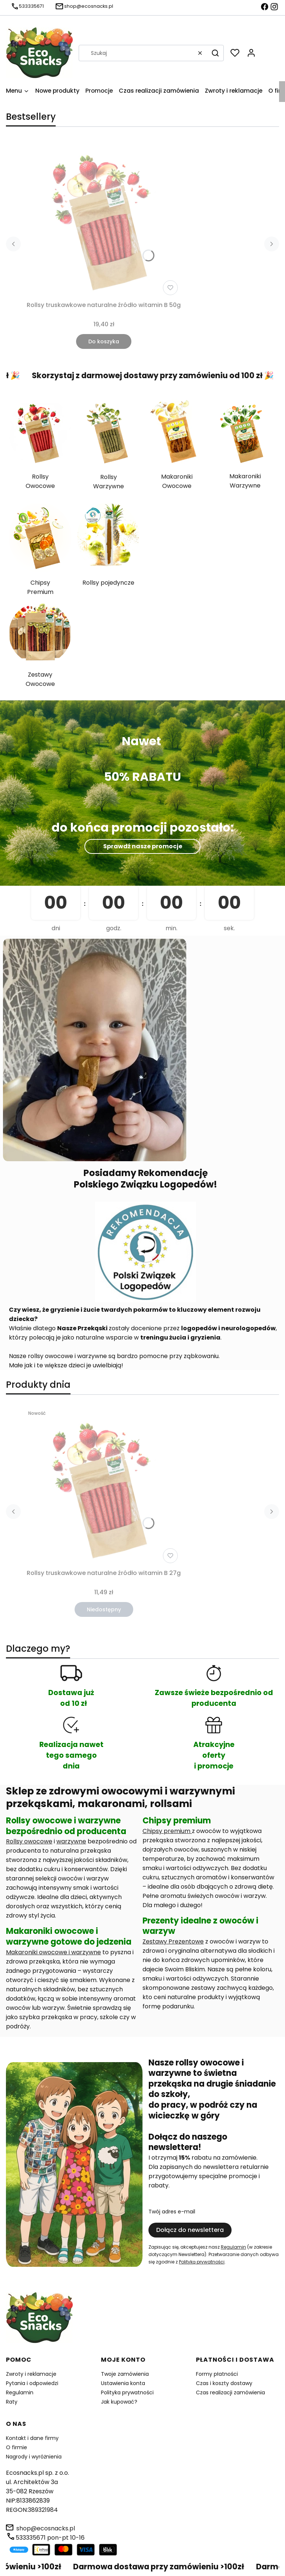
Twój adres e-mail (171, 2211)
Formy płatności (217, 2374)
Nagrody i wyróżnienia (34, 2456)
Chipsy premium (167, 1831)
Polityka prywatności (127, 2392)
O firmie (16, 2447)
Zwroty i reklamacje (31, 2374)
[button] (215, 53)
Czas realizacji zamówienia (230, 2392)
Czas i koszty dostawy (224, 2383)
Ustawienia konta (123, 2383)
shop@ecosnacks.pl (45, 2528)
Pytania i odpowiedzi (32, 2383)
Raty (11, 2401)
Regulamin (233, 2247)
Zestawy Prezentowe (173, 1941)
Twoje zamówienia (125, 2374)
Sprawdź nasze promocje (142, 846)
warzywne (71, 1841)
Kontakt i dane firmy (32, 2438)
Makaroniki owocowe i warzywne (53, 1952)
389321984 (43, 2510)
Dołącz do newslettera (190, 2230)
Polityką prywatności (202, 2262)
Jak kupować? (119, 2401)
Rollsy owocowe (29, 1841)
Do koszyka (103, 341)
